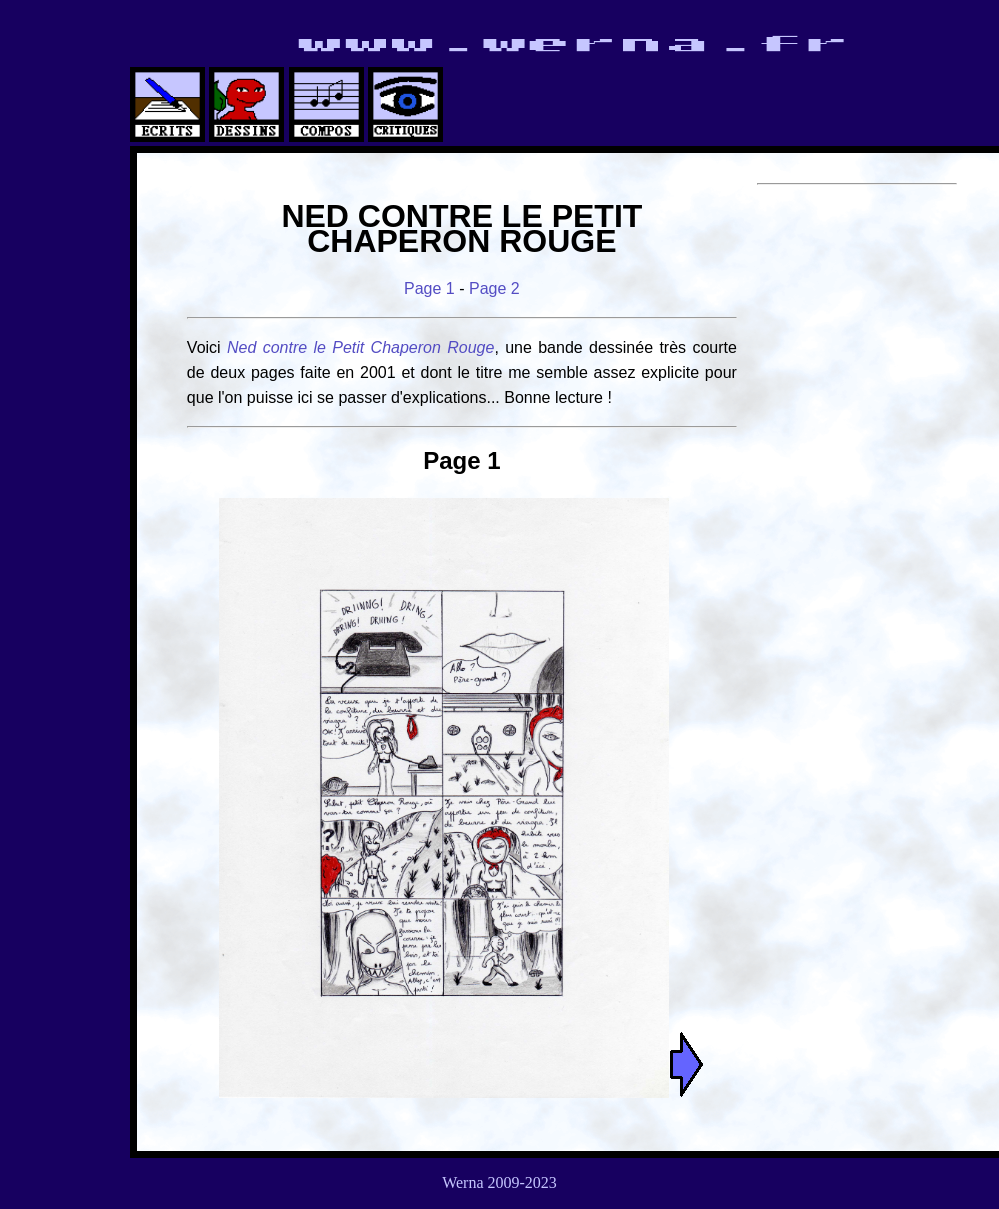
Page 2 (494, 288)
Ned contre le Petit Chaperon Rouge (360, 347)
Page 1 (429, 288)
